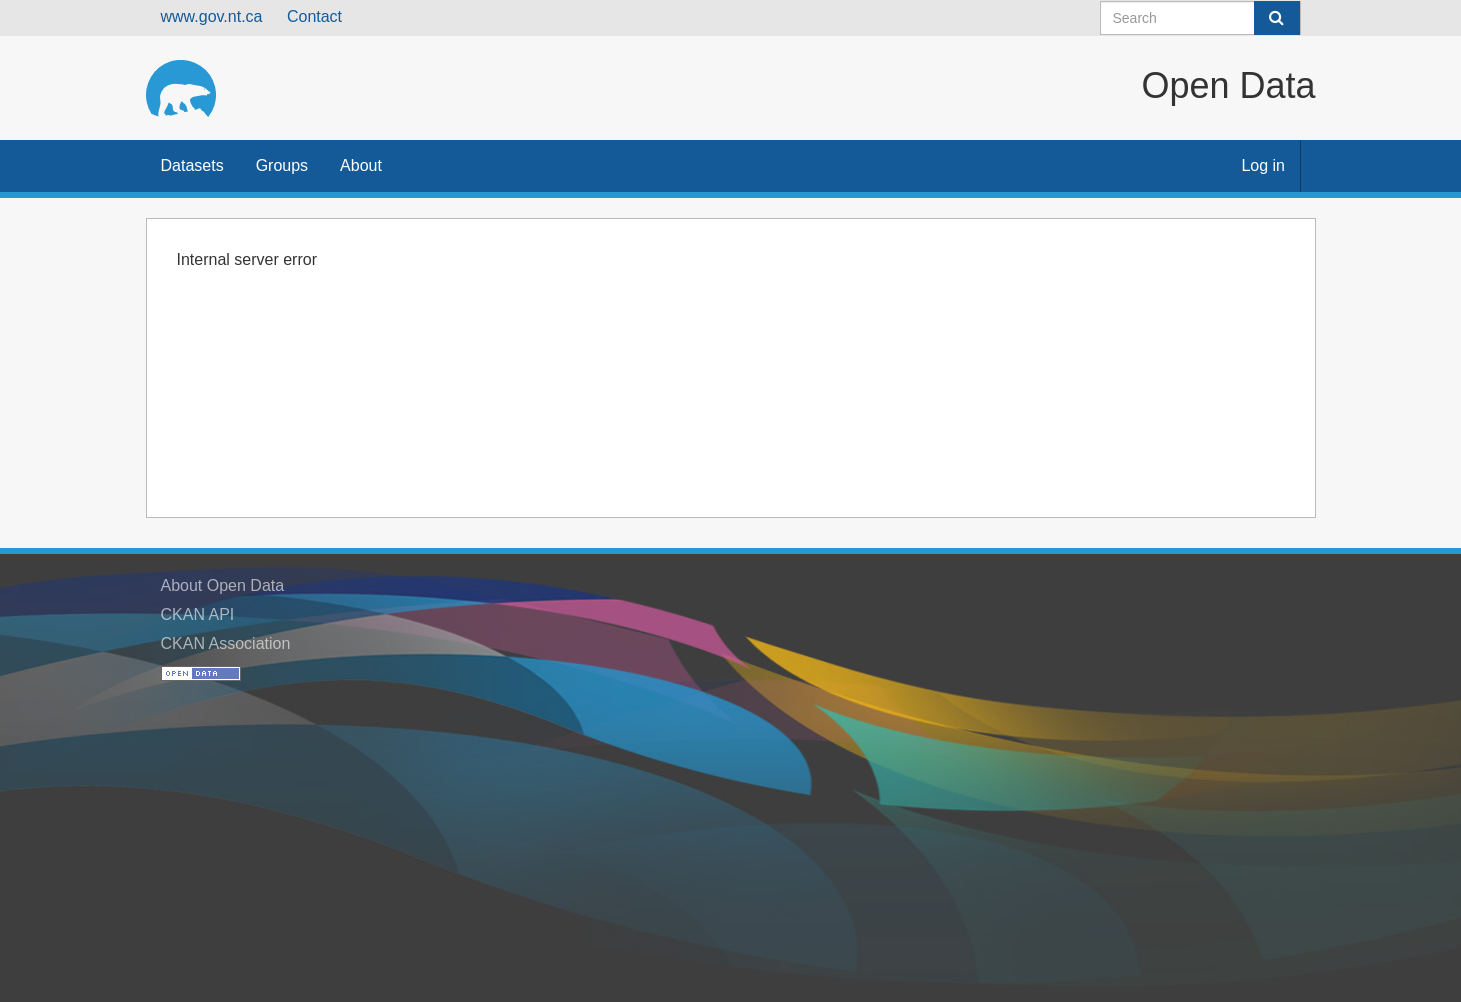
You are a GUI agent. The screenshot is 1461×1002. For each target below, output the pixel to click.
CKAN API (198, 614)
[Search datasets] (1200, 18)
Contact (314, 16)
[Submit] (1277, 18)
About (361, 165)
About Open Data (223, 585)
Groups (282, 165)
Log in (1263, 165)
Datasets (192, 165)
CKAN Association (226, 643)
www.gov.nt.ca (212, 16)
